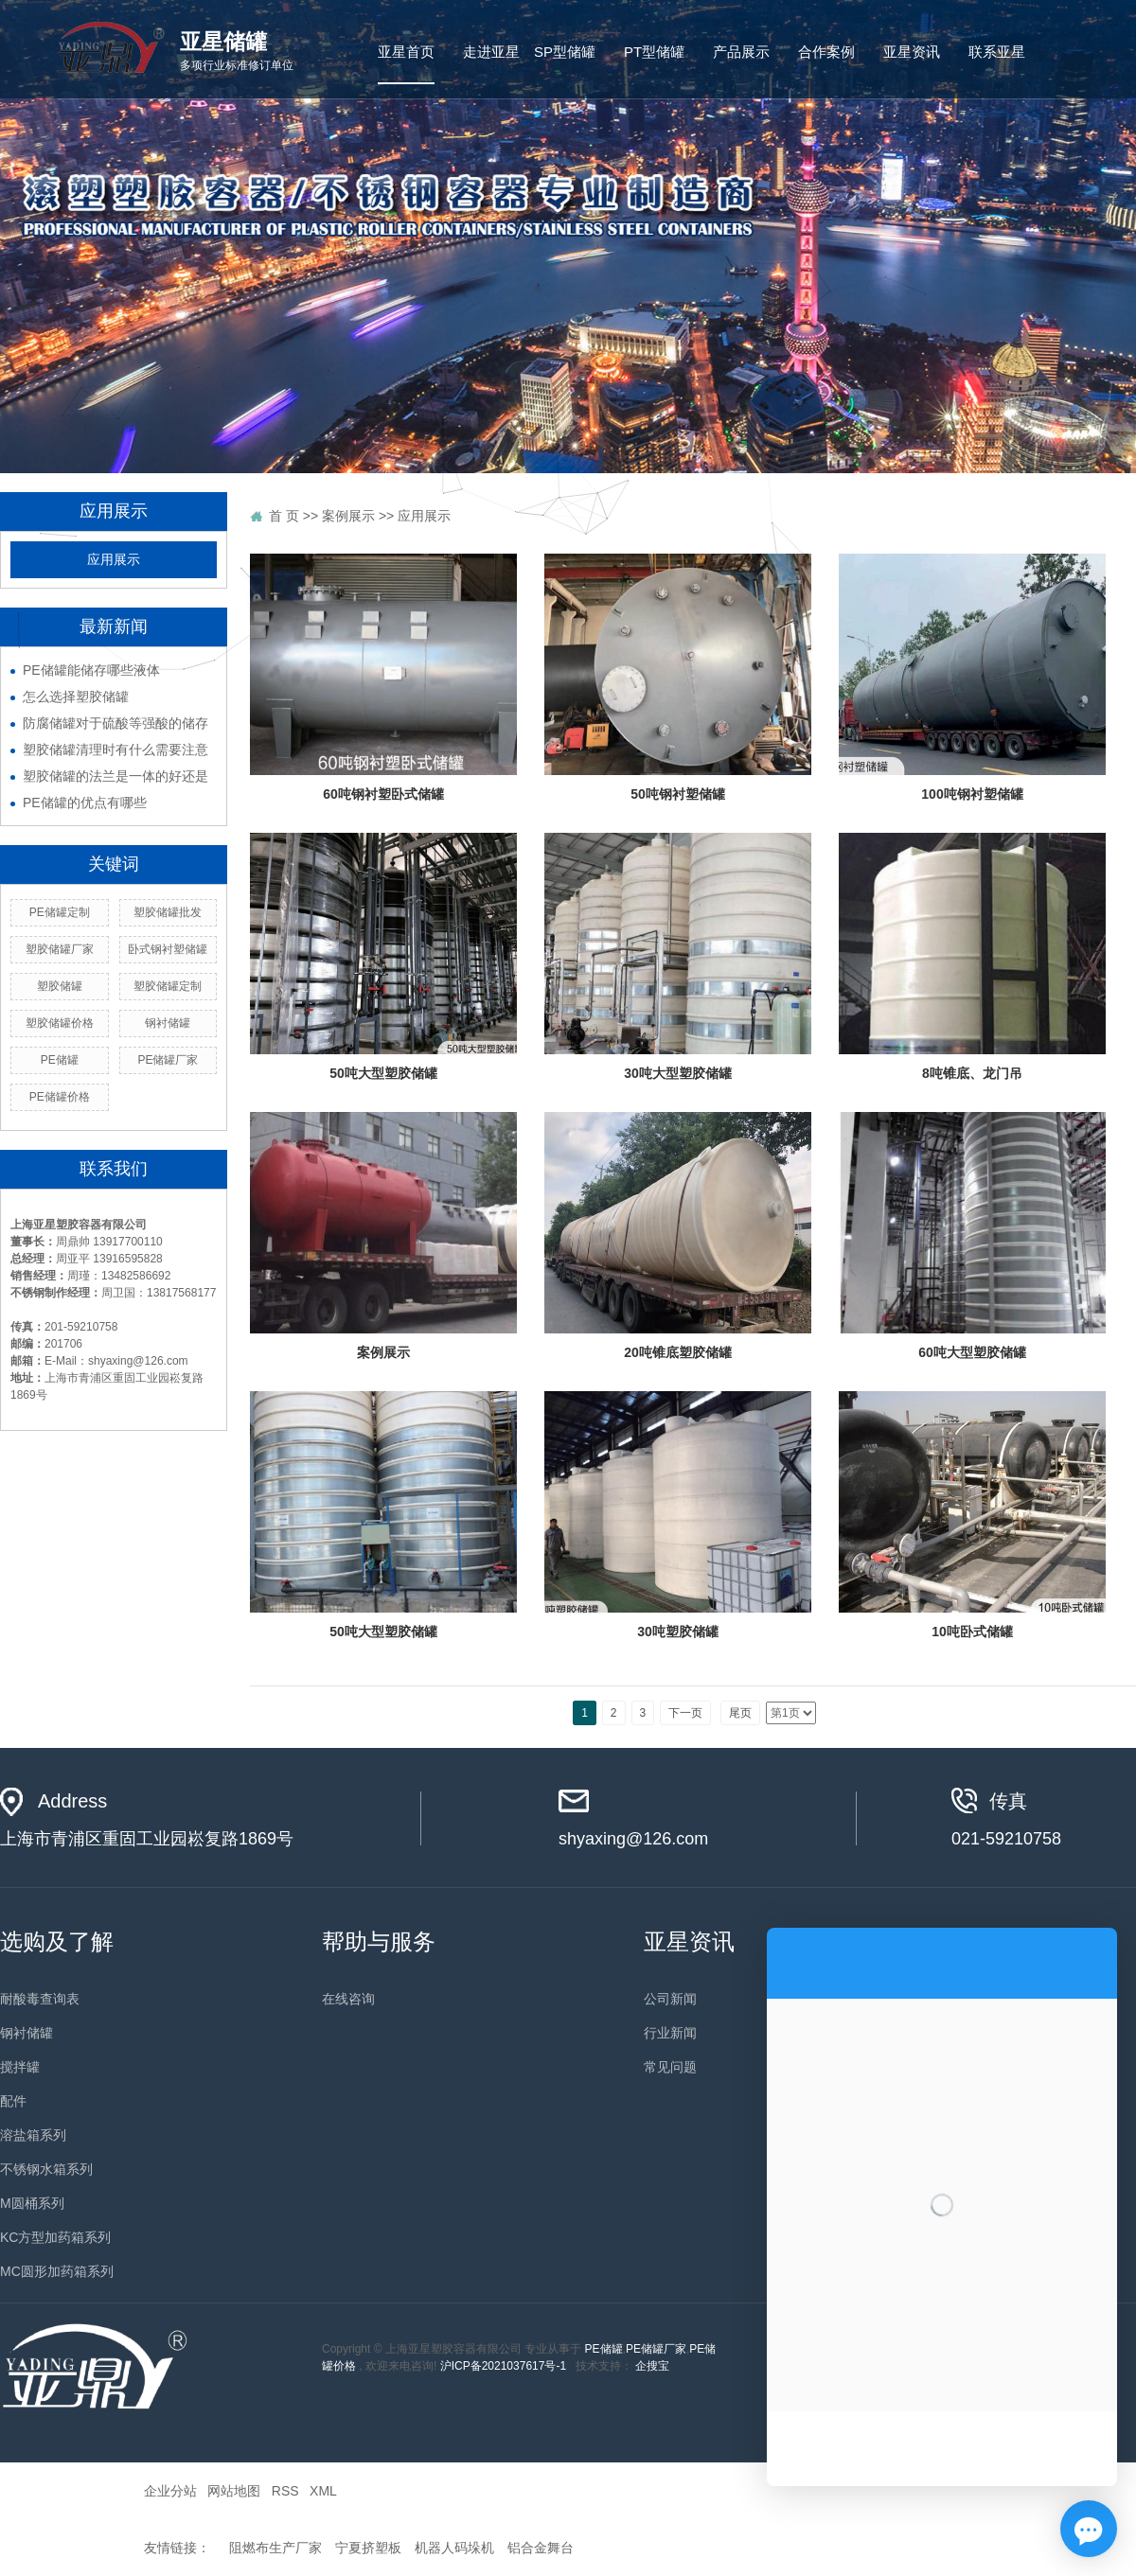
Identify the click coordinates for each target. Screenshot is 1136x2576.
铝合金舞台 (540, 2547)
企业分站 (170, 2490)
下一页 (685, 1713)
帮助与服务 (378, 1941)
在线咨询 (348, 1998)
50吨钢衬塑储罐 (677, 794)
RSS (285, 2490)
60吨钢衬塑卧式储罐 (383, 794)
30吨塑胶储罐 (678, 1631)
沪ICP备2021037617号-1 (503, 2366)
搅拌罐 (20, 2066)
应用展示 (113, 560)
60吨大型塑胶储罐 (972, 1352)
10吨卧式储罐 (972, 1631)
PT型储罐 (654, 52)
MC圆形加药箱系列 (57, 2271)
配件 (13, 2100)
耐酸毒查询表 (40, 1998)
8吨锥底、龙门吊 (972, 1073)
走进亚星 (491, 52)
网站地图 (233, 2490)
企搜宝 (652, 2366)
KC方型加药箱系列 (55, 2237)
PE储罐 (604, 2348)
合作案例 (826, 52)
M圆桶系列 (32, 2203)
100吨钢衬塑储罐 (971, 794)
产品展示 (741, 52)
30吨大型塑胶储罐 (678, 1073)
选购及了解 (57, 1941)
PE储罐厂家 (656, 2348)
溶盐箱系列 (33, 2135)
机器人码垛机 (454, 2547)
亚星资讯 (911, 52)
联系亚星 (996, 52)
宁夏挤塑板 (368, 2547)
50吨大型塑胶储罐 (383, 1073)
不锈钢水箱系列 (46, 2169)
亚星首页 (406, 52)
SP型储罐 (564, 52)
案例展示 (383, 1352)
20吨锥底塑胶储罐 (678, 1352)
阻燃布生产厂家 (275, 2547)
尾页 (740, 1713)
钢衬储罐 (26, 2032)
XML (323, 2490)
